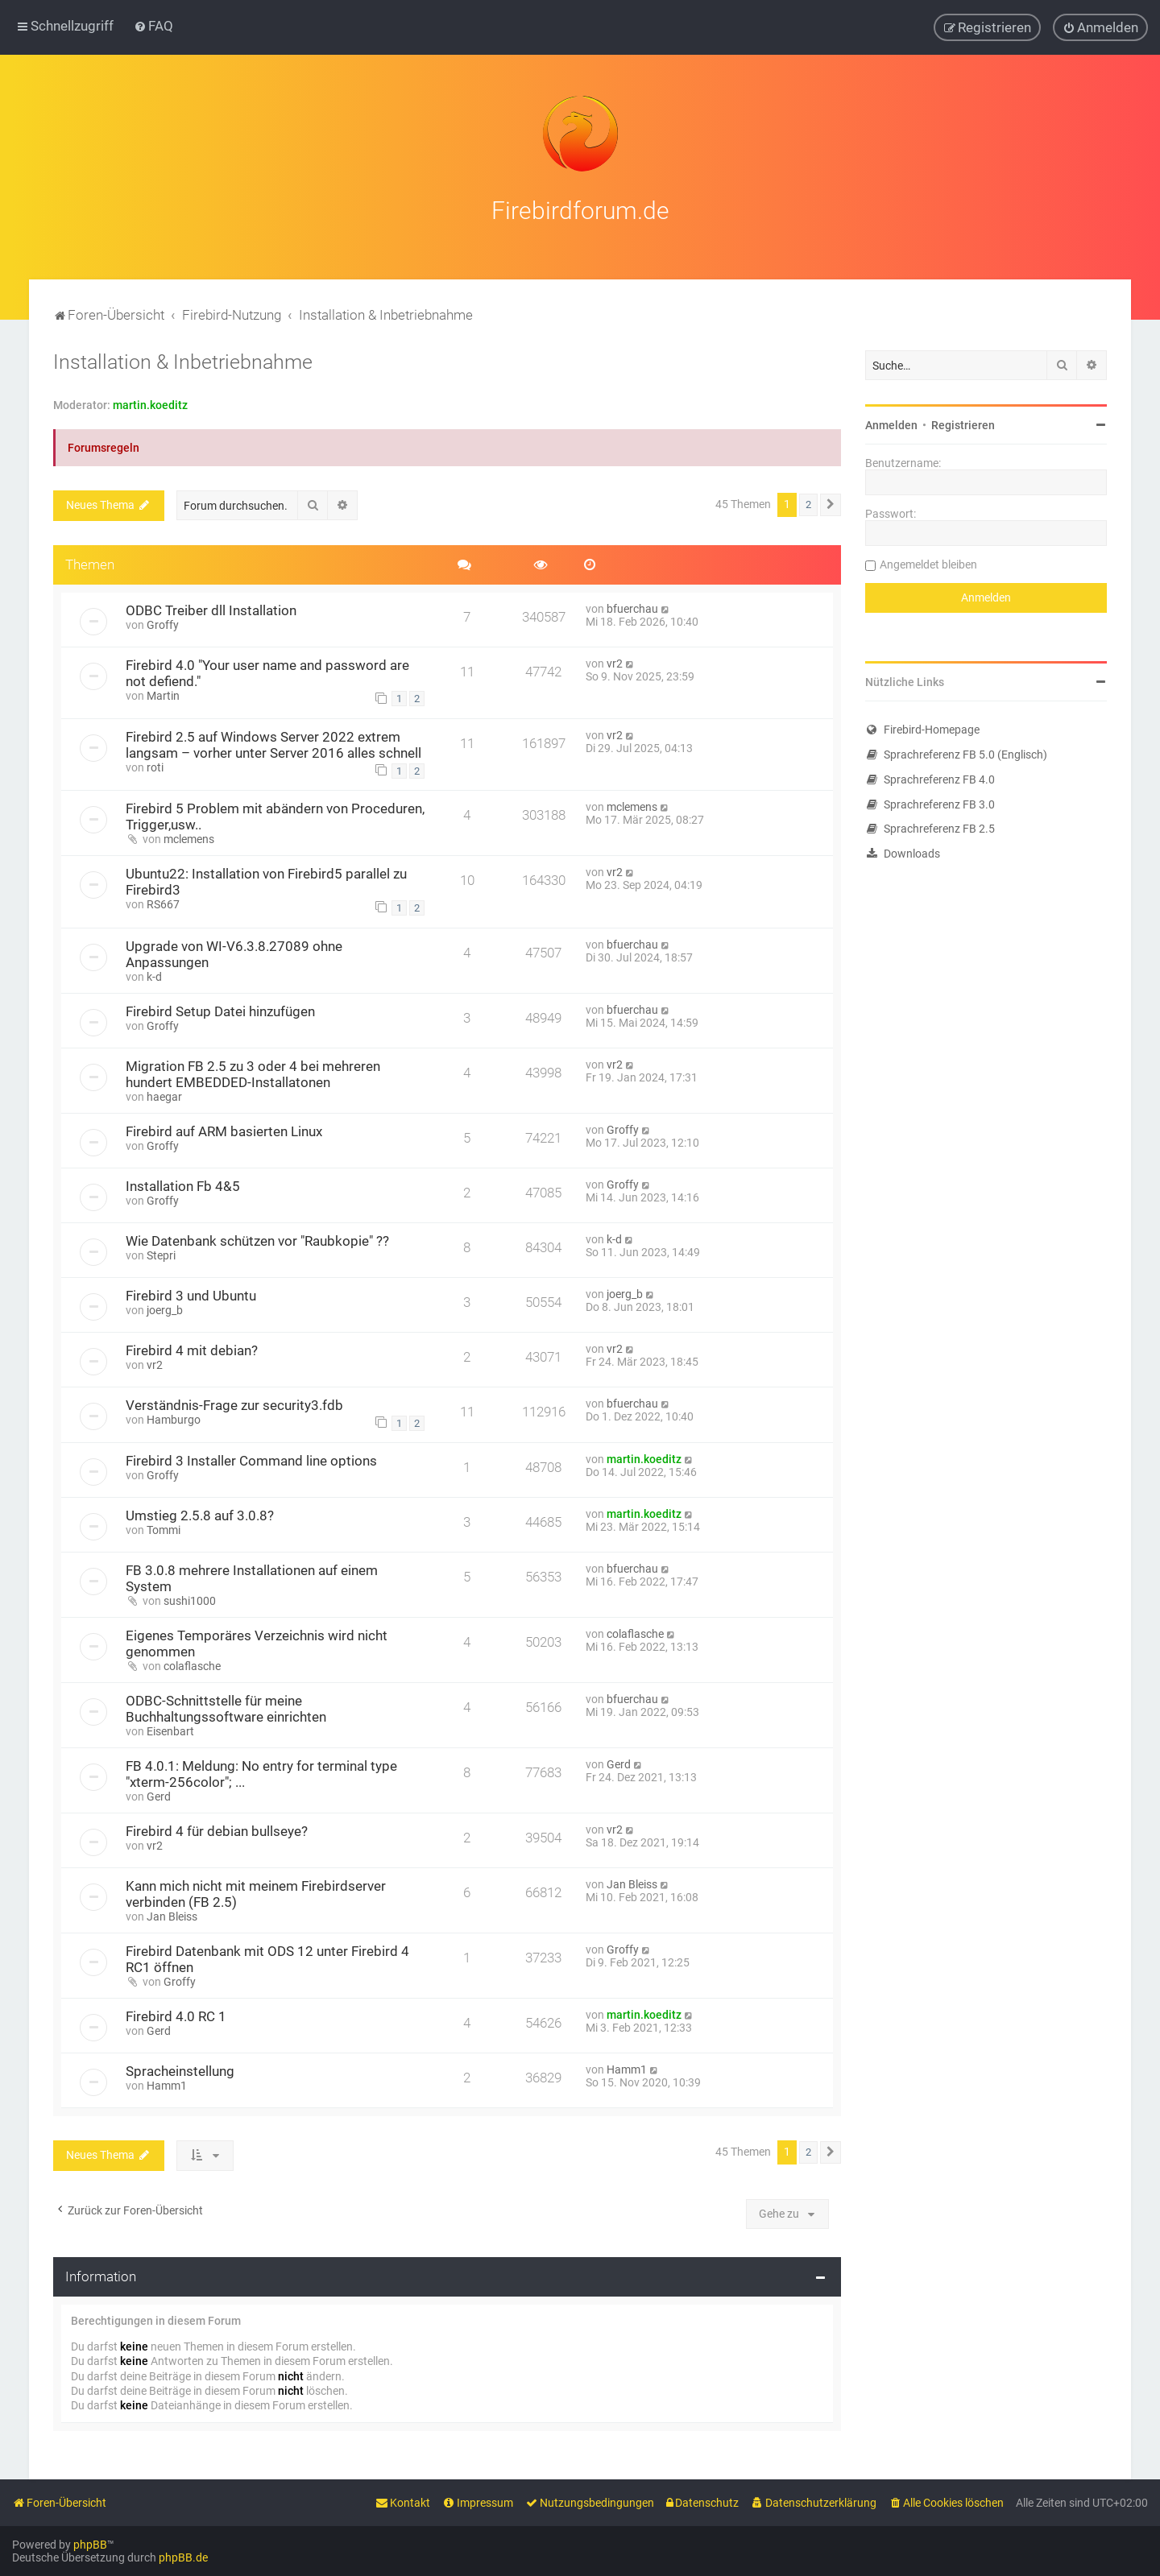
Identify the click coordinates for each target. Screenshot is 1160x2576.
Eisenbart (170, 1728)
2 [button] (808, 502)
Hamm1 (167, 2083)
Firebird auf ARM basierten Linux (224, 1129)
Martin (163, 693)
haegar (164, 1094)
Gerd (159, 1794)
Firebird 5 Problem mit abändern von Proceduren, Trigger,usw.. (275, 814)
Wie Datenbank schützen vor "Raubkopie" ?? (257, 1238)
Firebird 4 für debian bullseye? (217, 1829)
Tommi (163, 1527)
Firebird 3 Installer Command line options (251, 1458)
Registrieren (963, 422)
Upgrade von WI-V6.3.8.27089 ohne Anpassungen (234, 952)
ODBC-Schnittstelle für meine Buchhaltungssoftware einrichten (226, 1706)
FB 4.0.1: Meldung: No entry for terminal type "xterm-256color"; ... (261, 1771)
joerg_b (165, 1307)
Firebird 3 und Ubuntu (191, 1293)
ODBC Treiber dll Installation (211, 608)
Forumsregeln (103, 445)
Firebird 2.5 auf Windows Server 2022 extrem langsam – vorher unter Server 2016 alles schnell (273, 742)
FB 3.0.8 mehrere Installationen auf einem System (252, 1576)
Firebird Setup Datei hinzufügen (220, 1009)
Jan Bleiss (172, 1914)
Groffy (163, 622)
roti (155, 765)
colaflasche (192, 1663)
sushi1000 (190, 1598)
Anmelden (891, 422)
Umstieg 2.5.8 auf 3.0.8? (200, 1513)
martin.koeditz (150, 402)
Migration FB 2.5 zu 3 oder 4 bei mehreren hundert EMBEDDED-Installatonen (253, 1072)
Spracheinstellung (180, 2069)
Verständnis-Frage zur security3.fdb (234, 1403)
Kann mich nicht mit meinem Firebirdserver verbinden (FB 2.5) (256, 1891)
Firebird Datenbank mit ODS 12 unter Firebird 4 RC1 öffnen (267, 1957)
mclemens (189, 836)
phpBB (90, 2544)
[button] (830, 502)
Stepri (161, 1253)
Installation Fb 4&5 (183, 1184)
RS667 (163, 901)
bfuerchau (632, 606)
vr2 (615, 661)
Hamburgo (174, 1417)
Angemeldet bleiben (928, 562)
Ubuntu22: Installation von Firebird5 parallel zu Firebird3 (266, 879)
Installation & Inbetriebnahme (183, 359)
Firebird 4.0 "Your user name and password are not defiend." (267, 671)
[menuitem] (153, 26)
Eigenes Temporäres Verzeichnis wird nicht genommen (256, 1641)
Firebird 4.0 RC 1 (176, 2014)
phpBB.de (183, 2557)
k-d (154, 974)
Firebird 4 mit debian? (192, 1348)
